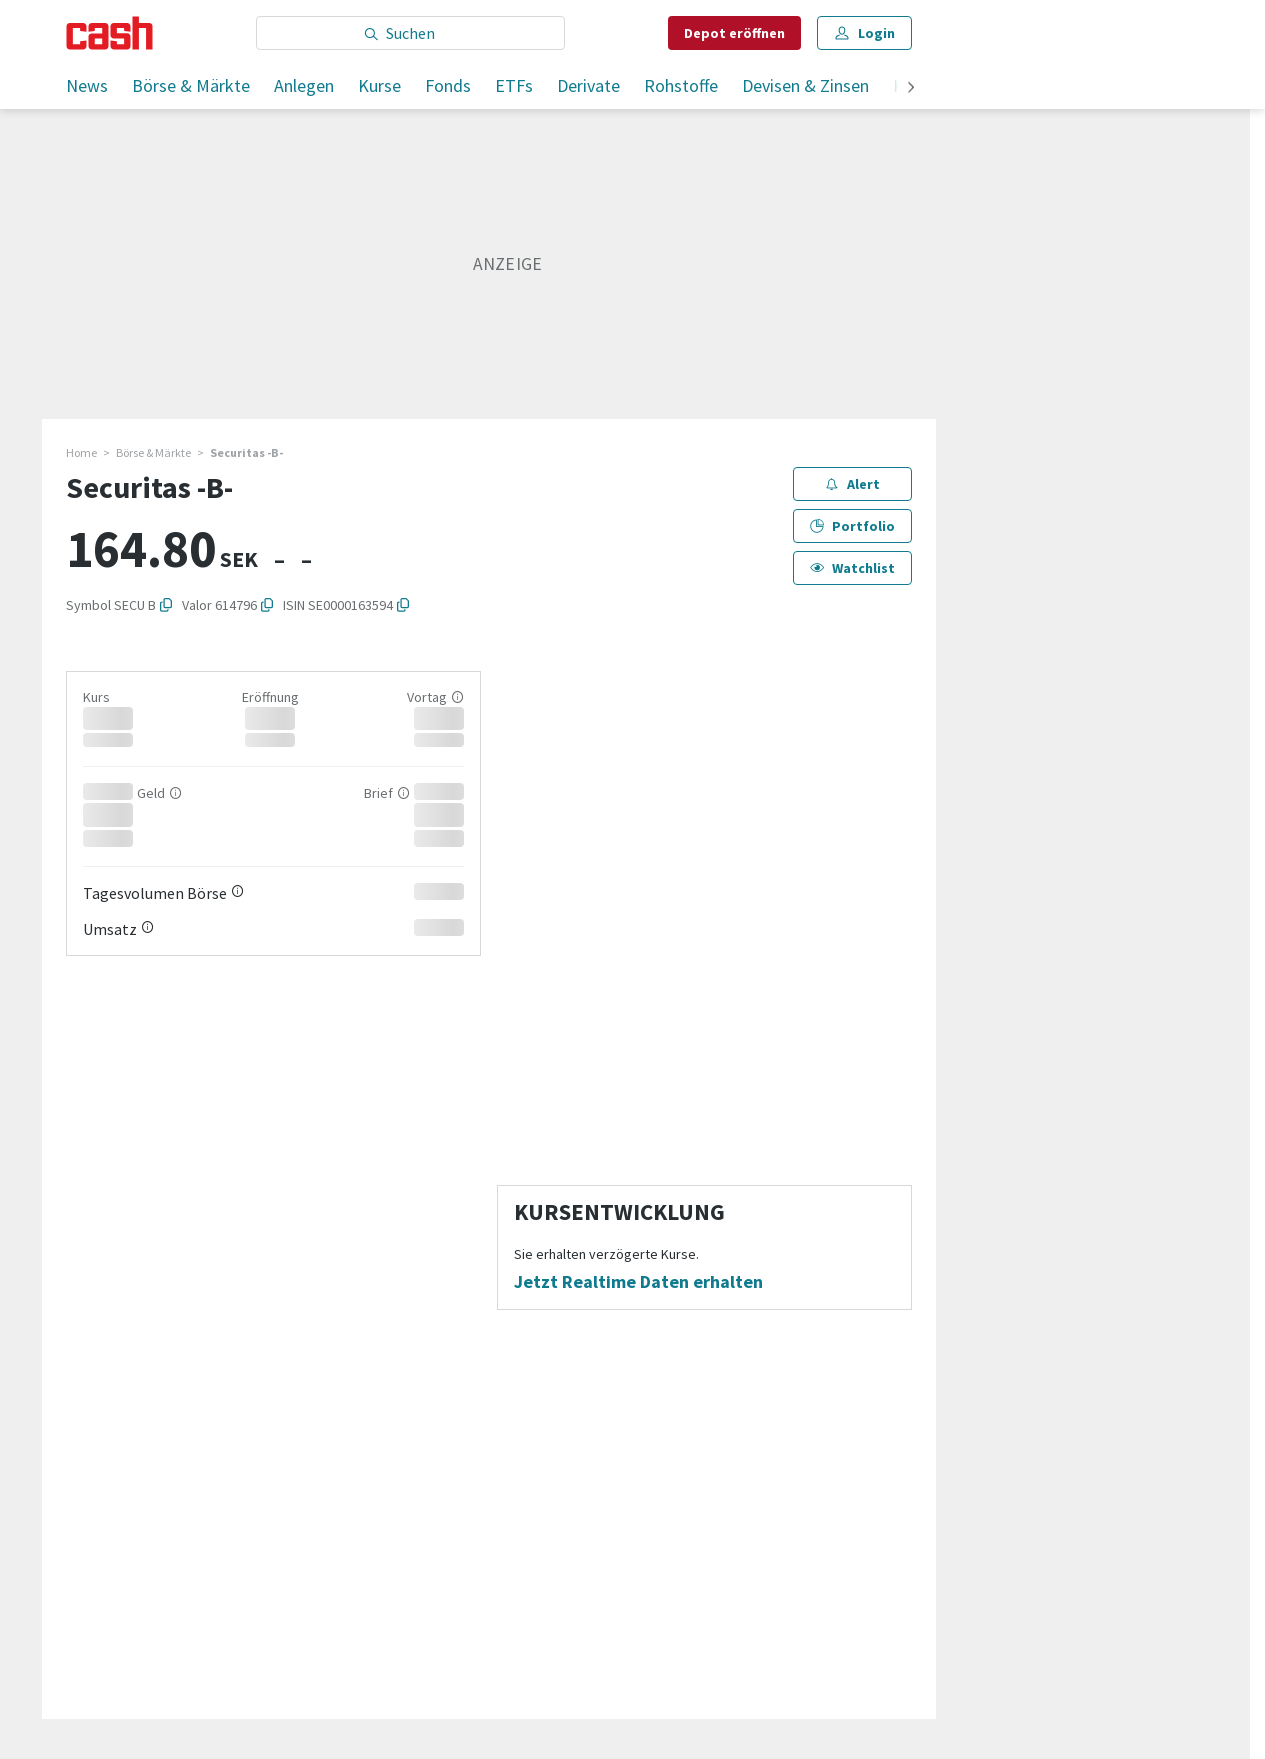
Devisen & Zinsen (805, 85)
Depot (734, 33)
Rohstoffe (681, 85)
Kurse (379, 85)
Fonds (448, 85)
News (87, 85)
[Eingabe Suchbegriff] (410, 33)
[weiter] (911, 88)
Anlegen (304, 85)
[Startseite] (109, 33)
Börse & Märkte (191, 85)
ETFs (514, 85)
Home (81, 452)
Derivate (588, 85)
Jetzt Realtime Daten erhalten (638, 1282)
